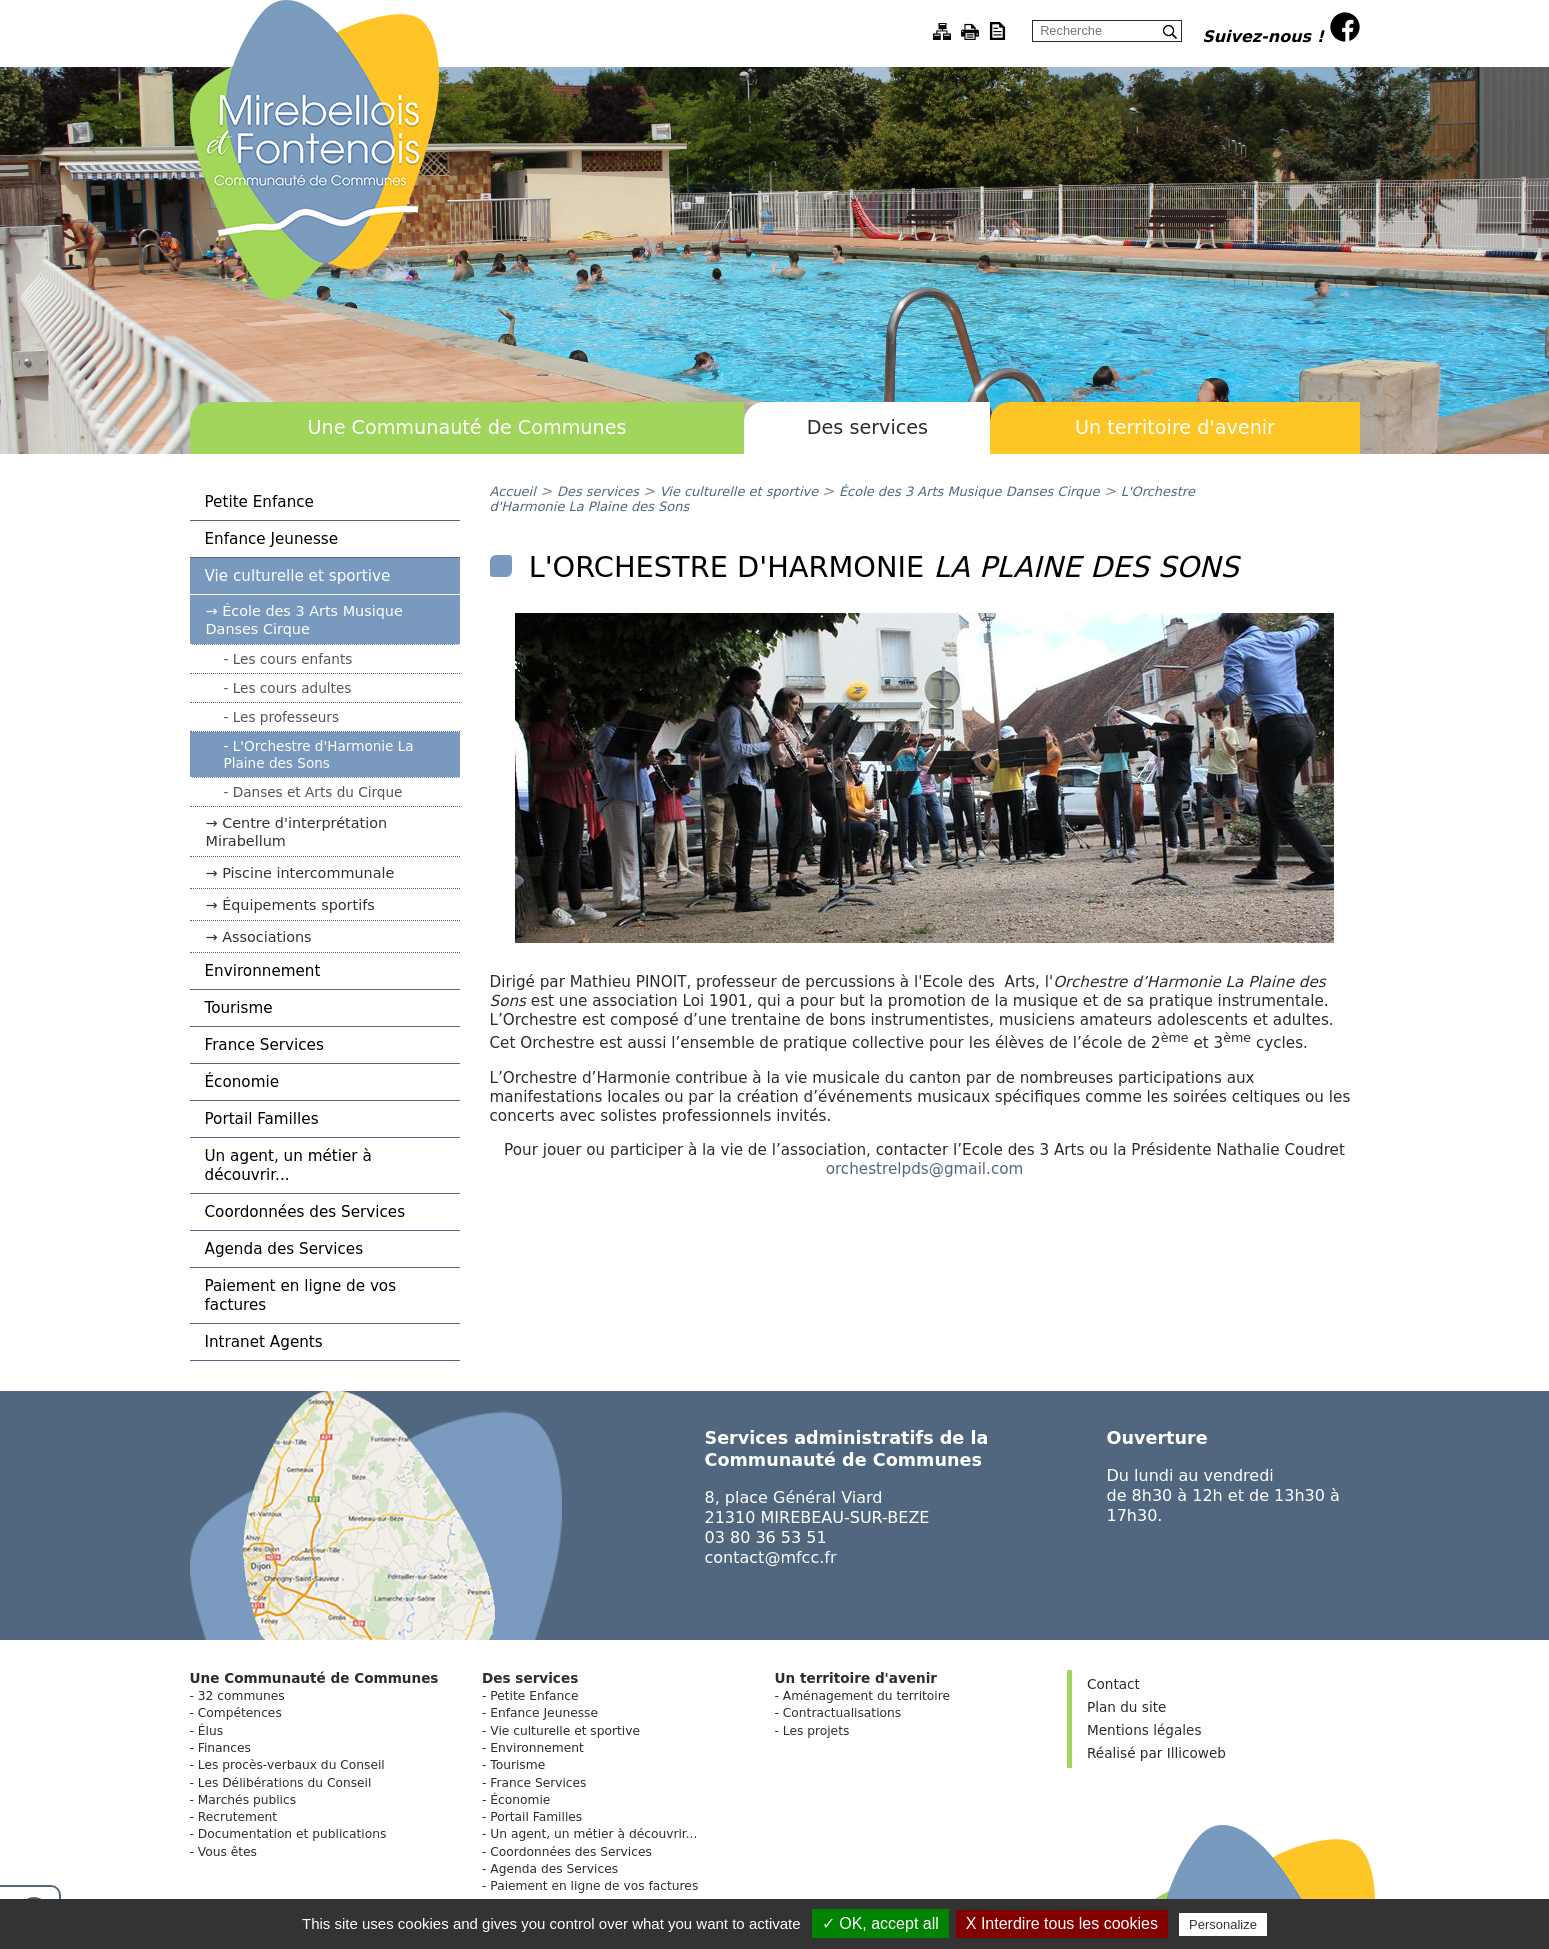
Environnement (263, 971)
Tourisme (239, 1008)
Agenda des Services (284, 1249)
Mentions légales (1144, 1730)
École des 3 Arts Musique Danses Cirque (304, 620)
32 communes (241, 1696)
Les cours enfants (293, 659)
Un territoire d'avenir (1175, 427)
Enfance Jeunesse (272, 539)
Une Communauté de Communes (466, 427)
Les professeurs (286, 717)
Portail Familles (262, 1119)
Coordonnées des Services (305, 1212)
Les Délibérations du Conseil (285, 1783)
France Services (264, 1045)
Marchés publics (247, 1800)
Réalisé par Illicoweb (1156, 1753)
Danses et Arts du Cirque (318, 792)
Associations (266, 937)
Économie (242, 1082)
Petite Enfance (259, 502)
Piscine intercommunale (308, 873)
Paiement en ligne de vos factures (301, 1295)
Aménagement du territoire (866, 1696)
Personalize (1223, 1924)
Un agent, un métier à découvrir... (288, 1165)
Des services (867, 427)
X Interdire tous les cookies (1062, 1923)
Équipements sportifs (298, 905)
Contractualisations (842, 1713)
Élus (210, 1731)
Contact (1113, 1684)
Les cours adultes (292, 688)
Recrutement (237, 1817)
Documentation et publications (292, 1834)
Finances (224, 1748)
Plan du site (1126, 1707)
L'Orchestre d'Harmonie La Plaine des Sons (319, 754)
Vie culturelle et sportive (298, 576)
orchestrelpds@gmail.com (925, 1169)
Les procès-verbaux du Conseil (291, 1765)
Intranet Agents (264, 1342)
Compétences (240, 1713)
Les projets (816, 1731)
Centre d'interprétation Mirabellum (297, 832)
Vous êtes (227, 1852)
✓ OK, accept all (880, 1923)
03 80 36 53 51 (766, 1537)
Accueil (513, 491)
